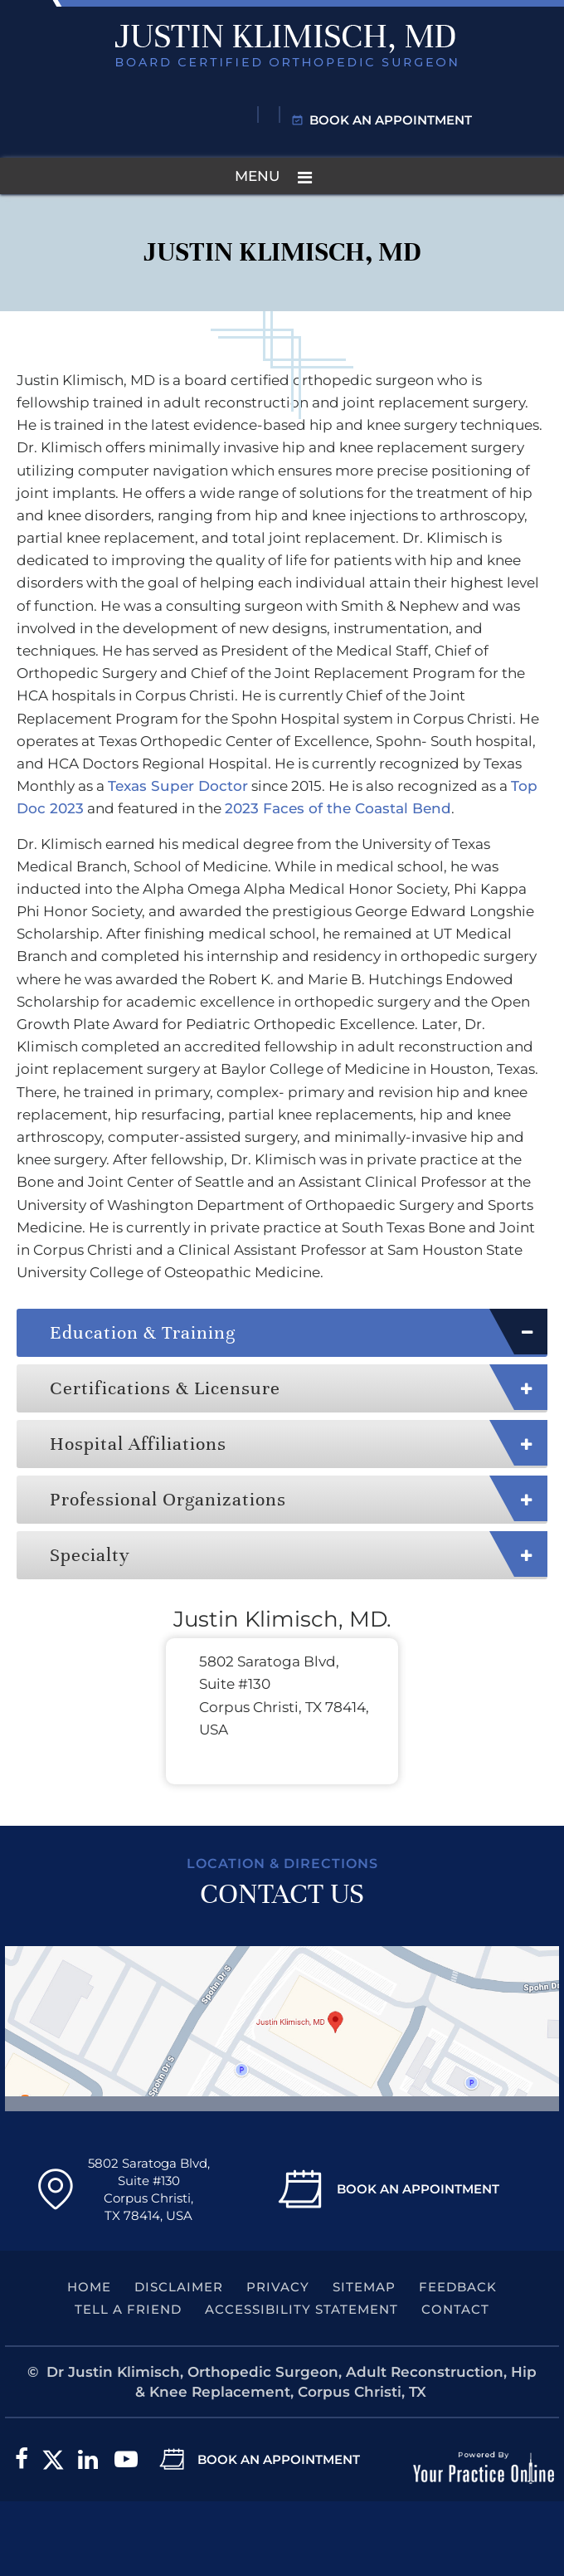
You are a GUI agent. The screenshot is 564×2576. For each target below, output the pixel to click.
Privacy (277, 2287)
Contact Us (282, 1893)
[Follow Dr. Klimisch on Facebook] (21, 2460)
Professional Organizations (168, 1499)
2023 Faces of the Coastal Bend (338, 808)
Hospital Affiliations (138, 1443)
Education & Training (143, 1332)
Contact (455, 2309)
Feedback (458, 2287)
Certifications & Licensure (165, 1388)
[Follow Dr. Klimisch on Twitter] (53, 2460)
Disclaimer (178, 2287)
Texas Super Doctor (178, 786)
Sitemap (364, 2287)
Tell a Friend (128, 2309)
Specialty (90, 1555)
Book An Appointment (418, 2189)
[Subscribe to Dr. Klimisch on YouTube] (126, 2460)
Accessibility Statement (301, 2309)
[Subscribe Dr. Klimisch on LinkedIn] (87, 2460)
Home (89, 2287)
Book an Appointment (390, 120)
